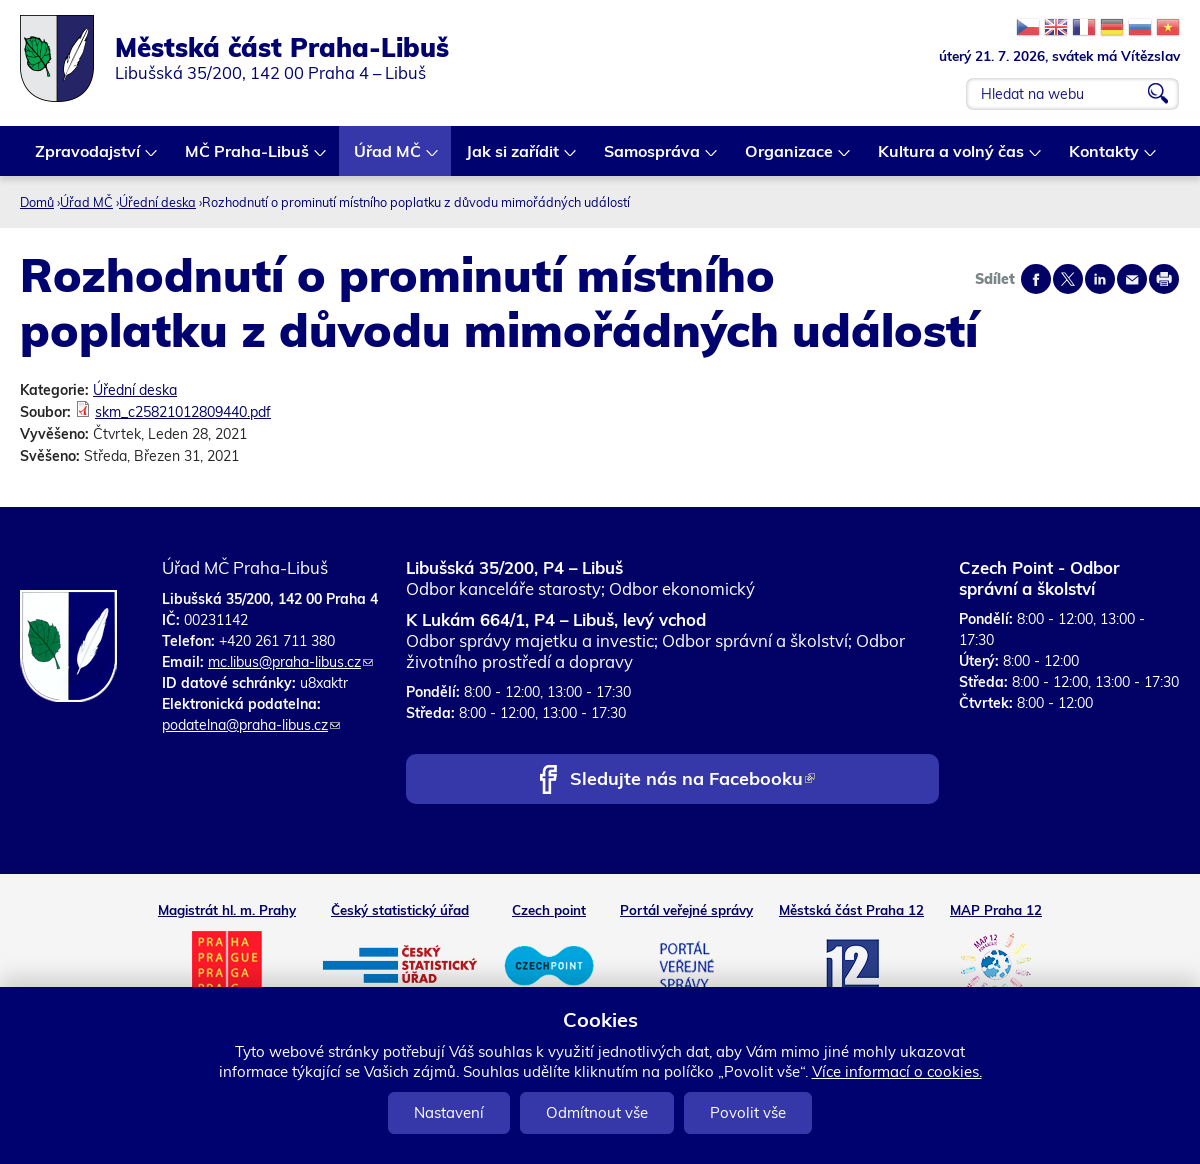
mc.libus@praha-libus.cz (290, 662)
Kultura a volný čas (952, 158)
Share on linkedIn (1100, 279)
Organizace (790, 158)
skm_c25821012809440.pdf (183, 412)
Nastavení (449, 1112)
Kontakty (1105, 158)
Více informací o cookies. (897, 1071)
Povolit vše (748, 1112)
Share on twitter (1068, 279)
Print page (1164, 279)
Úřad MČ (388, 158)
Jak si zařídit (513, 158)
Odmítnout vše (597, 1112)
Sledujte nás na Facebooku (692, 780)
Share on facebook (1036, 279)
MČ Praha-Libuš (248, 158)
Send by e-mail (1132, 279)
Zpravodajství (88, 158)
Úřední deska (157, 202)
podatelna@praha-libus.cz (251, 725)
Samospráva (653, 158)
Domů (37, 202)
